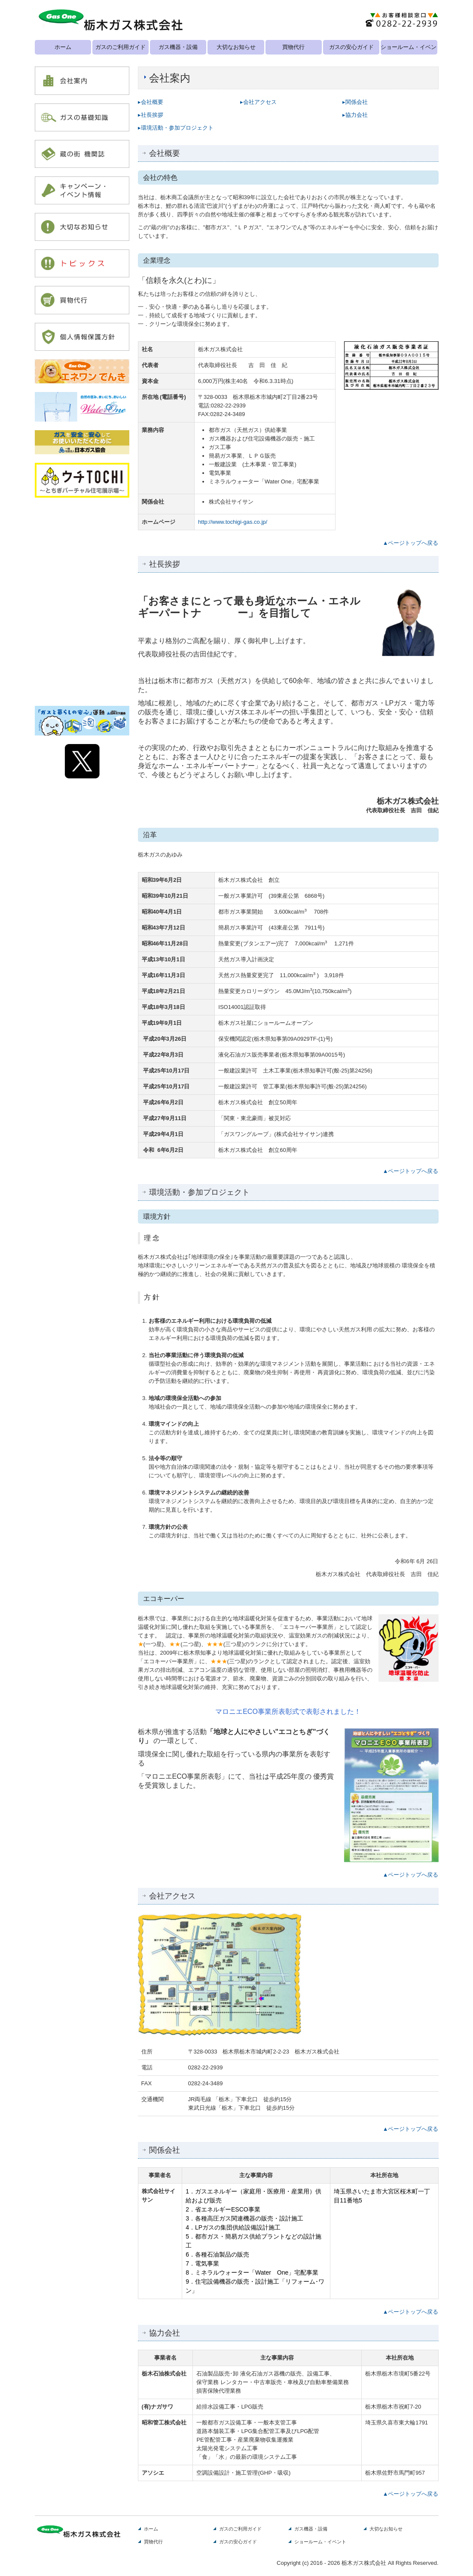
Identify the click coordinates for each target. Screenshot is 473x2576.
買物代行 (293, 47)
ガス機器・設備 (178, 47)
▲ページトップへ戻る (411, 543)
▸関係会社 (355, 102)
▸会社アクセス (258, 102)
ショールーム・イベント (409, 47)
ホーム (63, 47)
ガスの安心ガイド (351, 47)
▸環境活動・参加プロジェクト (176, 128)
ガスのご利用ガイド (120, 47)
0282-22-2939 (228, 405)
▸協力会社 (355, 115)
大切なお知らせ (236, 47)
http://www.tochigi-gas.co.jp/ (232, 522)
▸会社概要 (150, 102)
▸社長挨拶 (150, 115)
